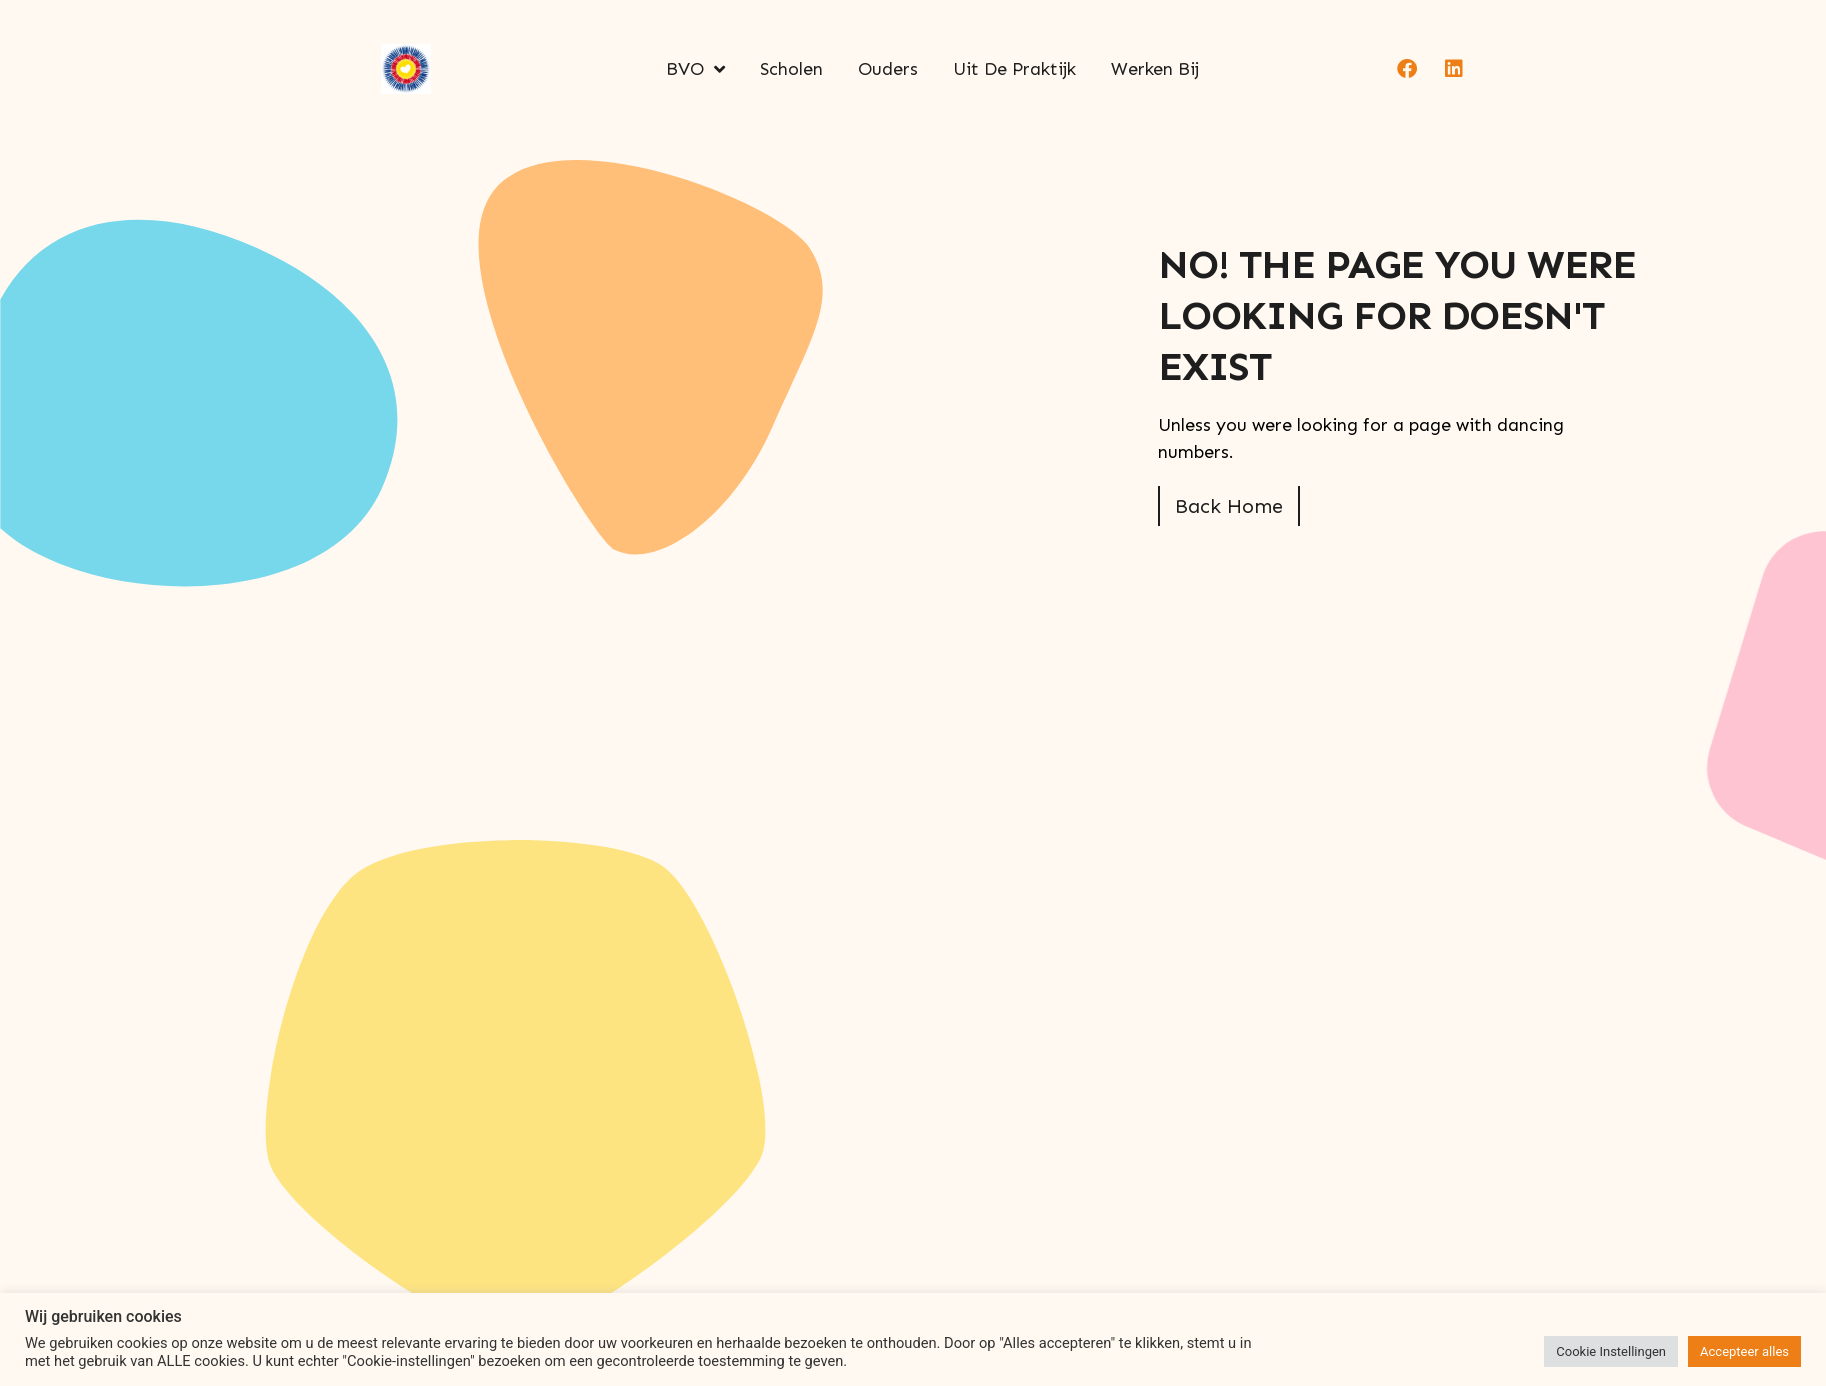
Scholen (791, 69)
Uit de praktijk (1014, 69)
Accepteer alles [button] (1744, 1351)
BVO (695, 69)
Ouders (888, 69)
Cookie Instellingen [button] (1611, 1351)
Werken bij (1155, 69)
